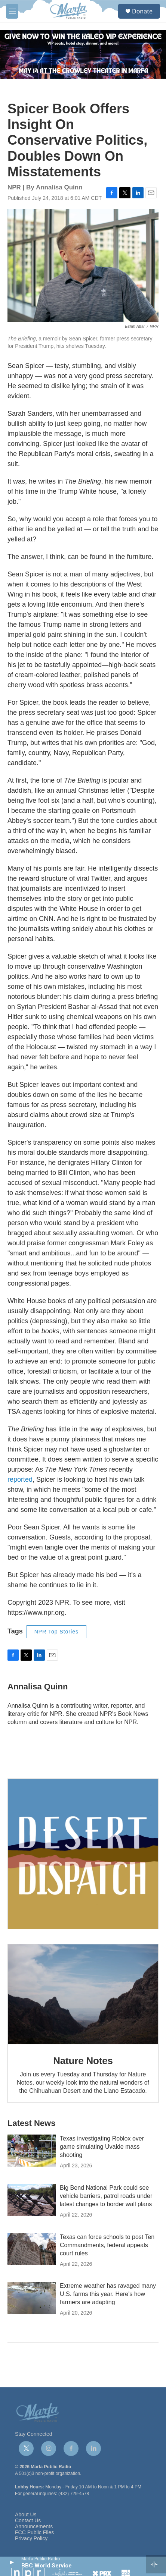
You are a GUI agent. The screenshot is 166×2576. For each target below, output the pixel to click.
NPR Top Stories (56, 1632)
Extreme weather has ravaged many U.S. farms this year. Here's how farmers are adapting (108, 2294)
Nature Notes (83, 2060)
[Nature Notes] (83, 1994)
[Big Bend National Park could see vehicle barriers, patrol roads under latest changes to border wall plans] (31, 2200)
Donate (142, 11)
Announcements (34, 2526)
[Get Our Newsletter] (83, 1854)
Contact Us (28, 2520)
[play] (11, 2562)
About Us (26, 2514)
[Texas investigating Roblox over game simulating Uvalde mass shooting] (31, 2151)
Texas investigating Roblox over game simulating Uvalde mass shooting (102, 2146)
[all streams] (156, 2564)
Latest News (31, 2123)
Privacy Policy (31, 2538)
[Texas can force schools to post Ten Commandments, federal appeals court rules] (31, 2249)
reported (20, 1479)
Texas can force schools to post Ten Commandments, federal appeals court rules (107, 2245)
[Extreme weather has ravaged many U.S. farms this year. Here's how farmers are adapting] (31, 2298)
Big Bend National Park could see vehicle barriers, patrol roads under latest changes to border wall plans (106, 2196)
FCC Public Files (34, 2532)
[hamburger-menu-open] (12, 11)
